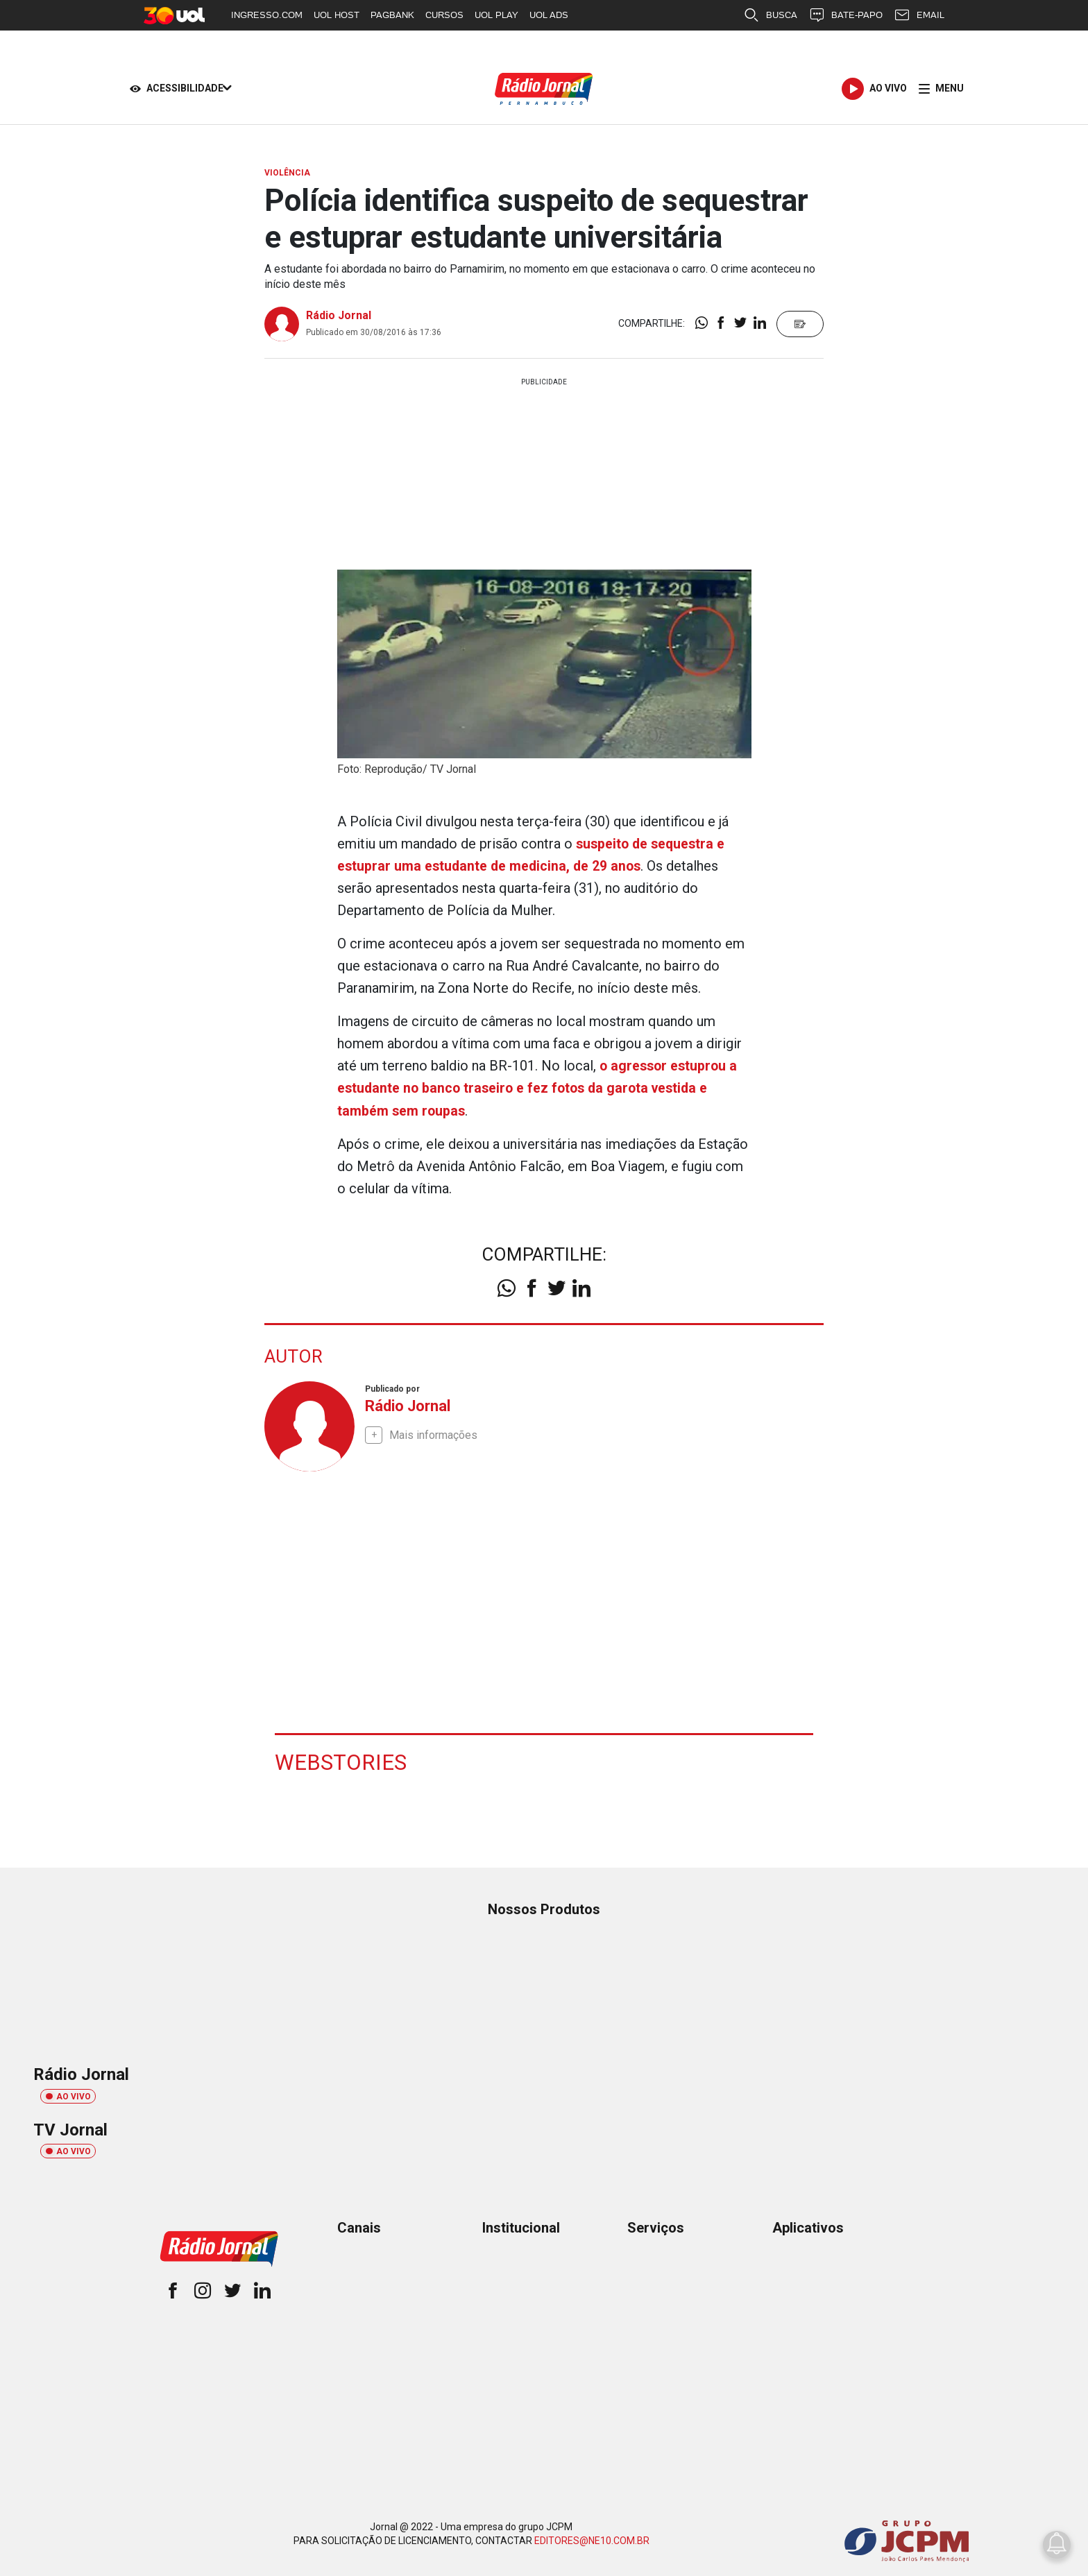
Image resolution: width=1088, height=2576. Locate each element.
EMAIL (919, 15)
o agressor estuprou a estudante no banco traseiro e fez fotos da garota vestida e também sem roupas (539, 1087)
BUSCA (770, 15)
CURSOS (444, 15)
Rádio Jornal (338, 315)
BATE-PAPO (845, 15)
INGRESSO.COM (267, 15)
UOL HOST (336, 15)
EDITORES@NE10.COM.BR (591, 2539)
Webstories (352, 1761)
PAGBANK (392, 15)
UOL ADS (548, 15)
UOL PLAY (496, 15)
